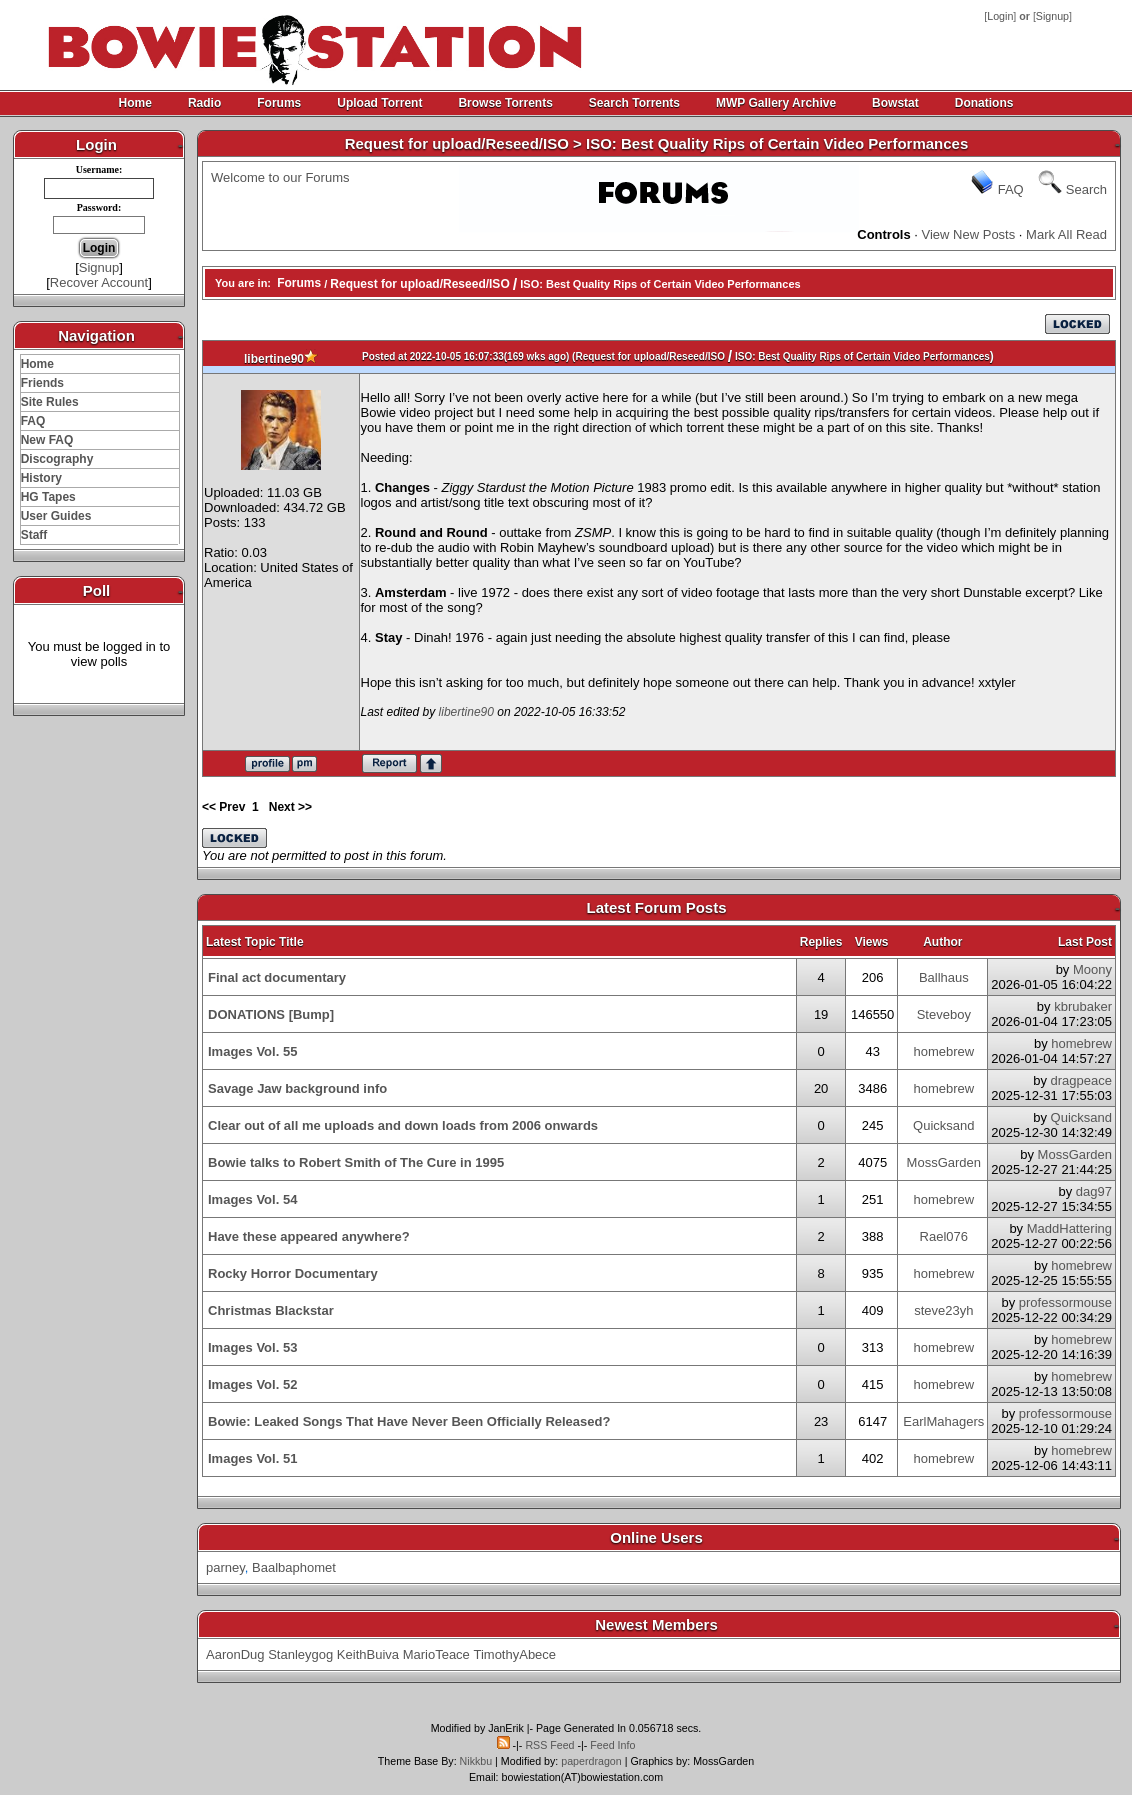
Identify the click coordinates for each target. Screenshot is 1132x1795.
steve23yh (943, 1310)
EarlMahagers (943, 1421)
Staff (34, 535)
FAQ (33, 421)
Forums (279, 103)
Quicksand (943, 1125)
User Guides (56, 516)
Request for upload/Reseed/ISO (419, 284)
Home (135, 103)
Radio (204, 103)
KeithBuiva (368, 1654)
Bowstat (895, 103)
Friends (42, 383)
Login (1000, 16)
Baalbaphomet (294, 1567)
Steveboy (944, 1014)
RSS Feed (549, 1745)
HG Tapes (48, 497)
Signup (1052, 16)
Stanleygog (300, 1654)
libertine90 (274, 359)
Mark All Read (1066, 234)
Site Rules (50, 402)
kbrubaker (1083, 1006)
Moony (1092, 969)
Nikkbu (476, 1761)
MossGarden (944, 1162)
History (41, 478)
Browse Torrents (505, 103)
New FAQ (47, 440)
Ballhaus (944, 977)
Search (1086, 189)
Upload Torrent (379, 103)
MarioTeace (436, 1654)
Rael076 (944, 1236)
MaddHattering (1069, 1228)
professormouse (1065, 1302)
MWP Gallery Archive (776, 103)
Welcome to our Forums (280, 177)
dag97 (1094, 1191)
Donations (984, 103)
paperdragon (591, 1761)
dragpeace (1081, 1080)
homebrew (943, 1051)
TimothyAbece (514, 1654)
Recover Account (99, 282)
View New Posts (969, 234)
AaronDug (235, 1654)
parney (225, 1567)
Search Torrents (634, 103)
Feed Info (612, 1745)
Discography (57, 459)
